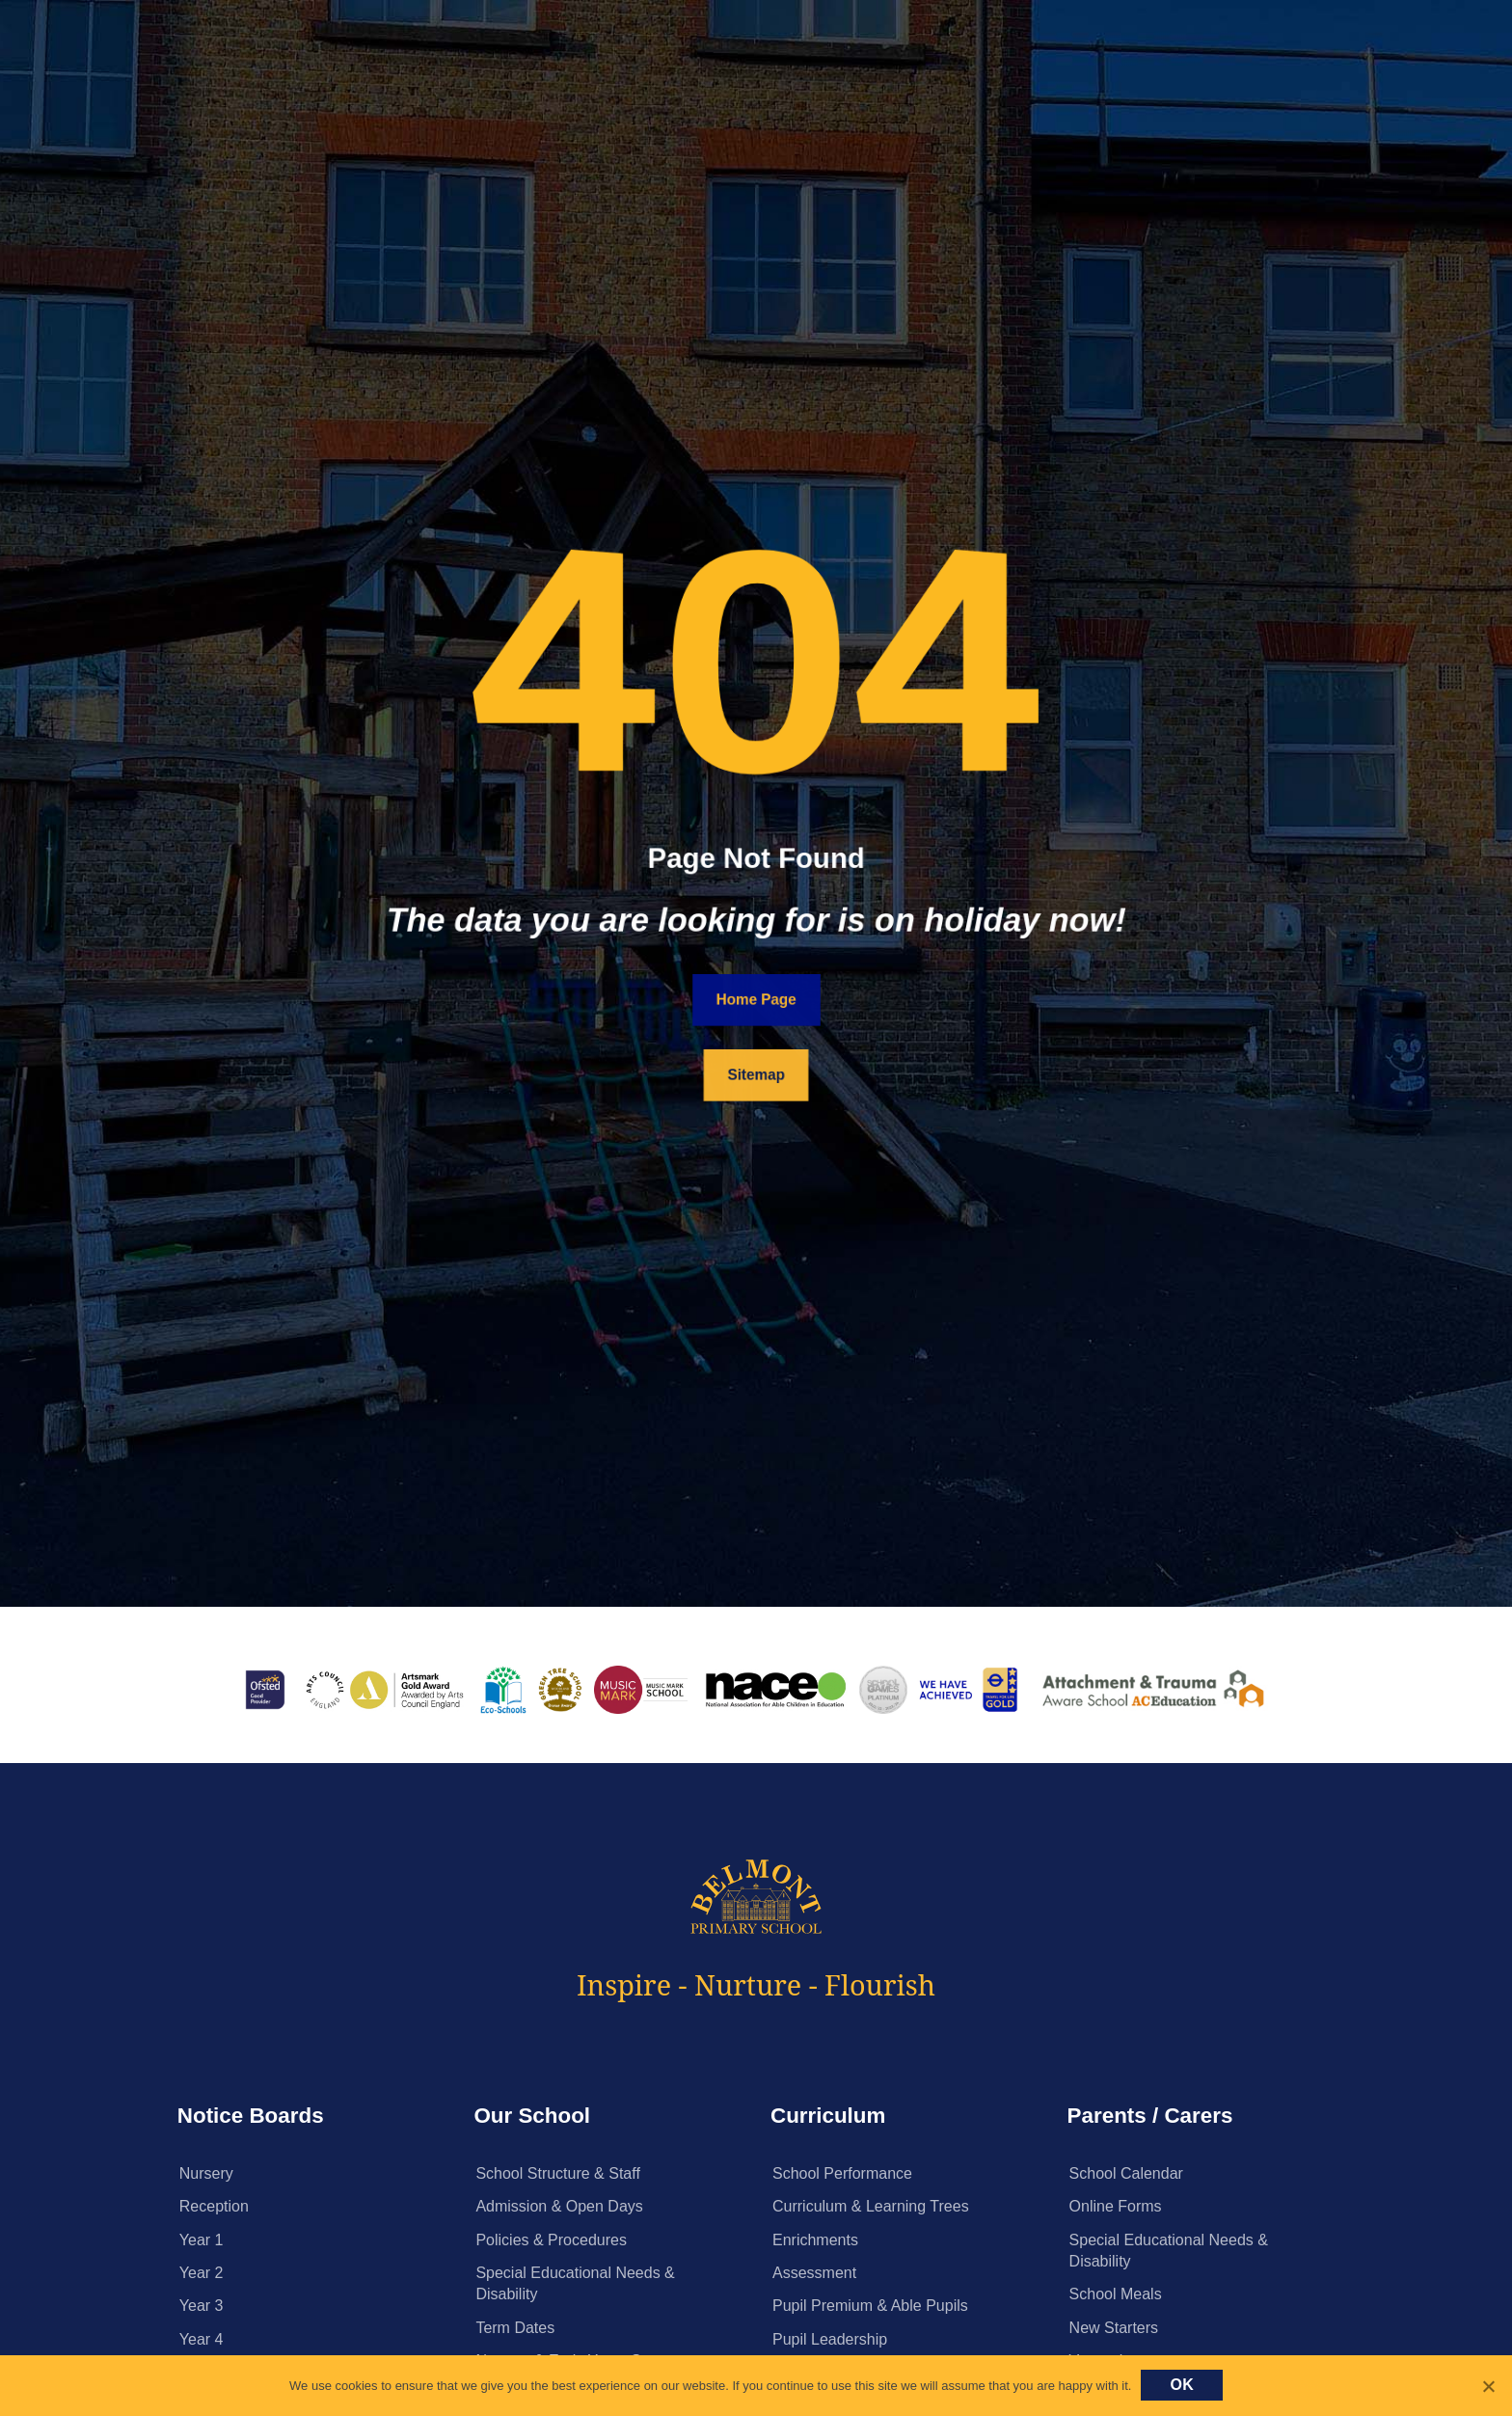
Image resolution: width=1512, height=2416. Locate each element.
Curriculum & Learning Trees (870, 2206)
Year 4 (201, 2339)
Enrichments (815, 2240)
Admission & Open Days (558, 2206)
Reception (214, 2206)
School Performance (842, 2173)
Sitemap (755, 1075)
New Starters (1113, 2328)
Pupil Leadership (829, 2339)
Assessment (814, 2273)
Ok (1182, 2384)
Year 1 (201, 2240)
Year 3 (201, 2305)
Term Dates (514, 2328)
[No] (1488, 2386)
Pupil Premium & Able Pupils (870, 2305)
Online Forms (1115, 2206)
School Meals (1115, 2294)
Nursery (206, 2173)
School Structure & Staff (557, 2173)
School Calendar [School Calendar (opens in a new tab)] (1126, 2173)
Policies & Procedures (551, 2240)
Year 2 (201, 2273)
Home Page (756, 999)
